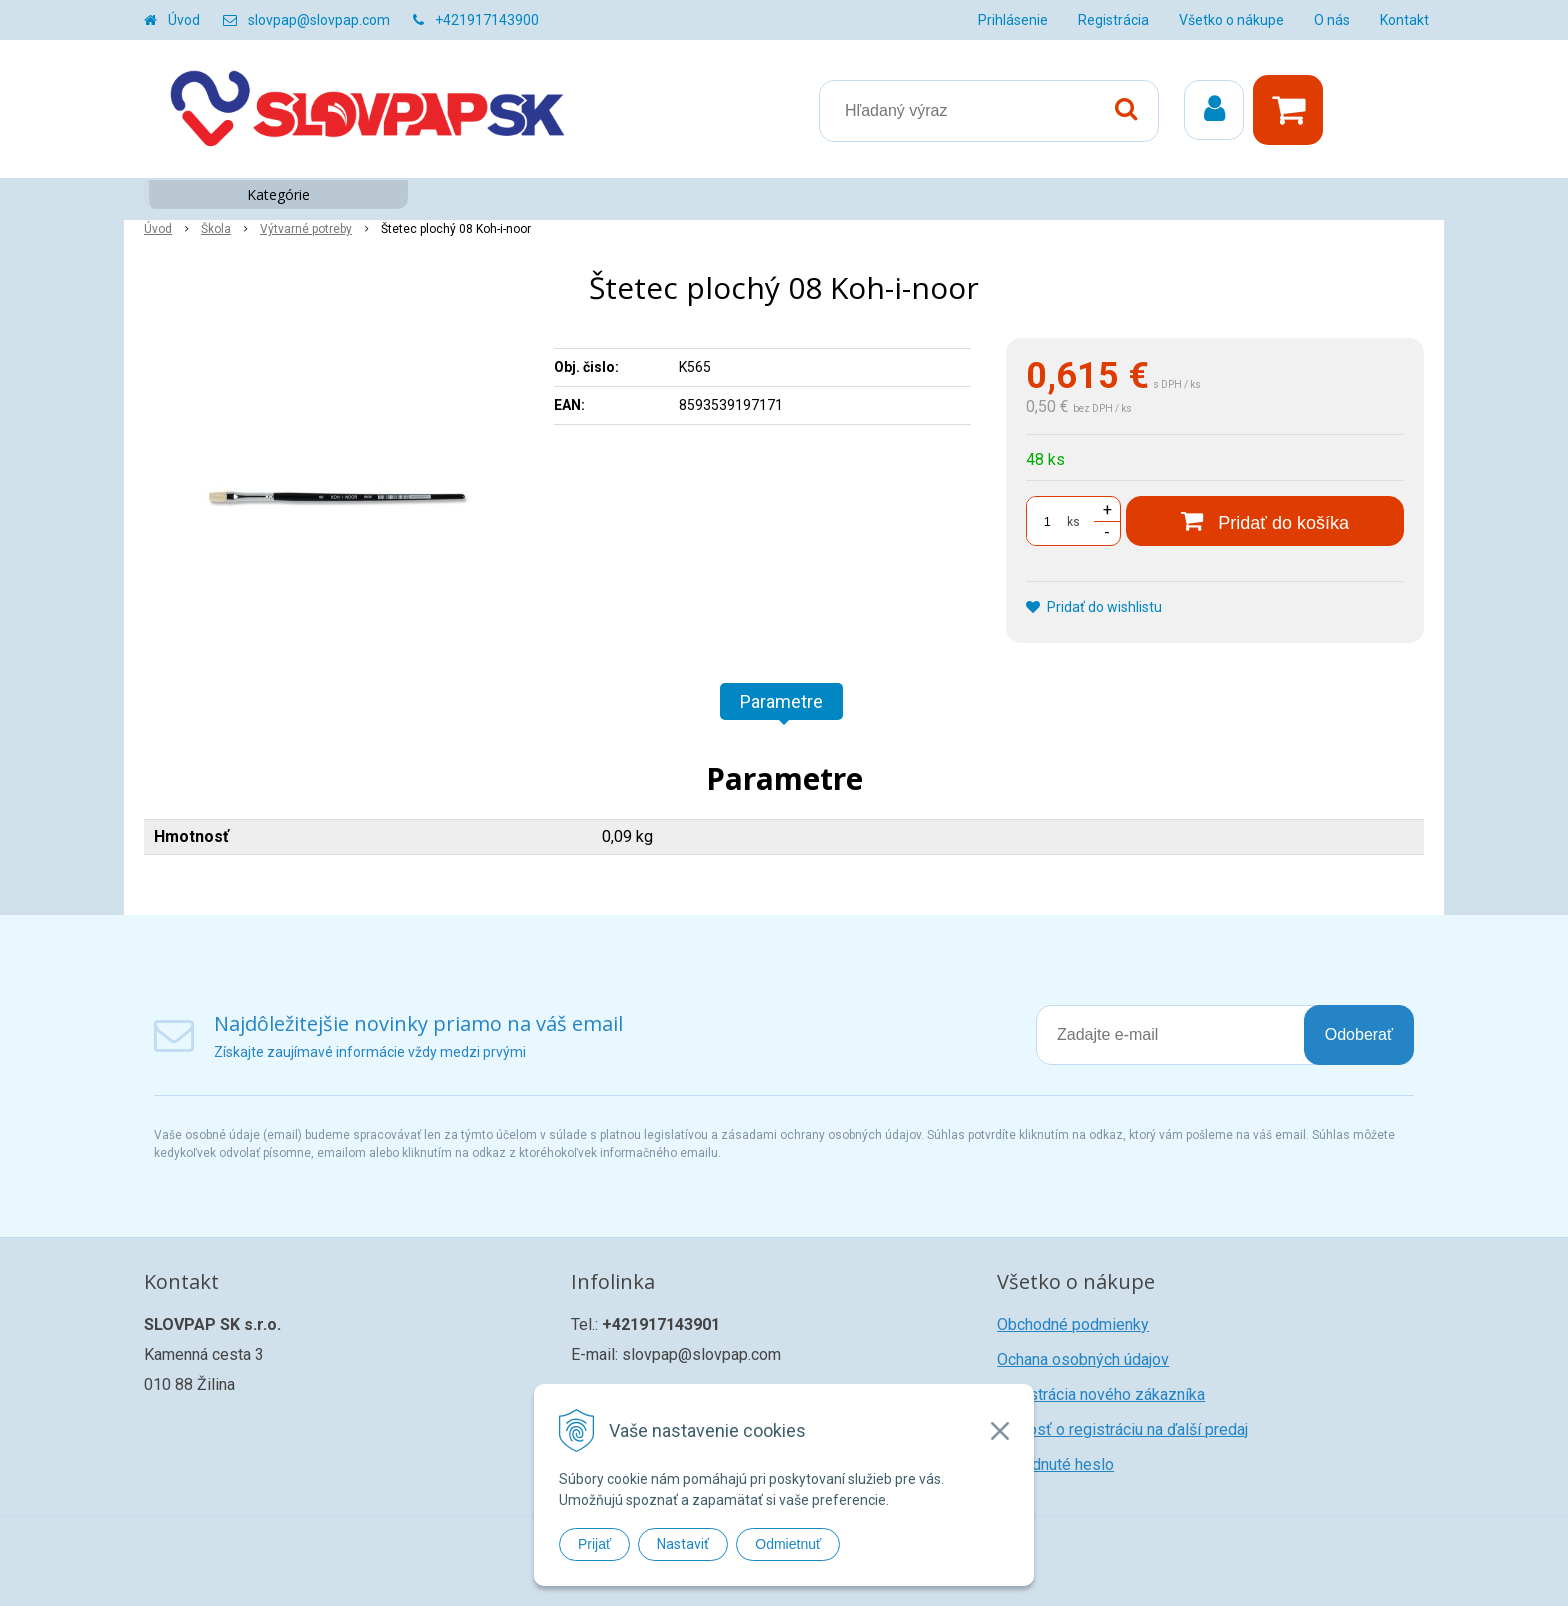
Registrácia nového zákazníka (1101, 1394)
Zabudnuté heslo (1055, 1464)
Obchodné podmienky (1073, 1324)
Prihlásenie (1013, 20)
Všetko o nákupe (1231, 20)
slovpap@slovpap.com (319, 20)
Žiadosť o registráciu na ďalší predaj (1122, 1429)
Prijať (594, 1544)
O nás (1332, 20)
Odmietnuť (788, 1544)
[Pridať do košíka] (1265, 521)
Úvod (184, 20)
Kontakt (1404, 20)
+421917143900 (487, 20)
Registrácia (1113, 20)
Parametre (781, 701)
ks (1073, 522)
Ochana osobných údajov (1083, 1359)
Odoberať (1359, 1034)
